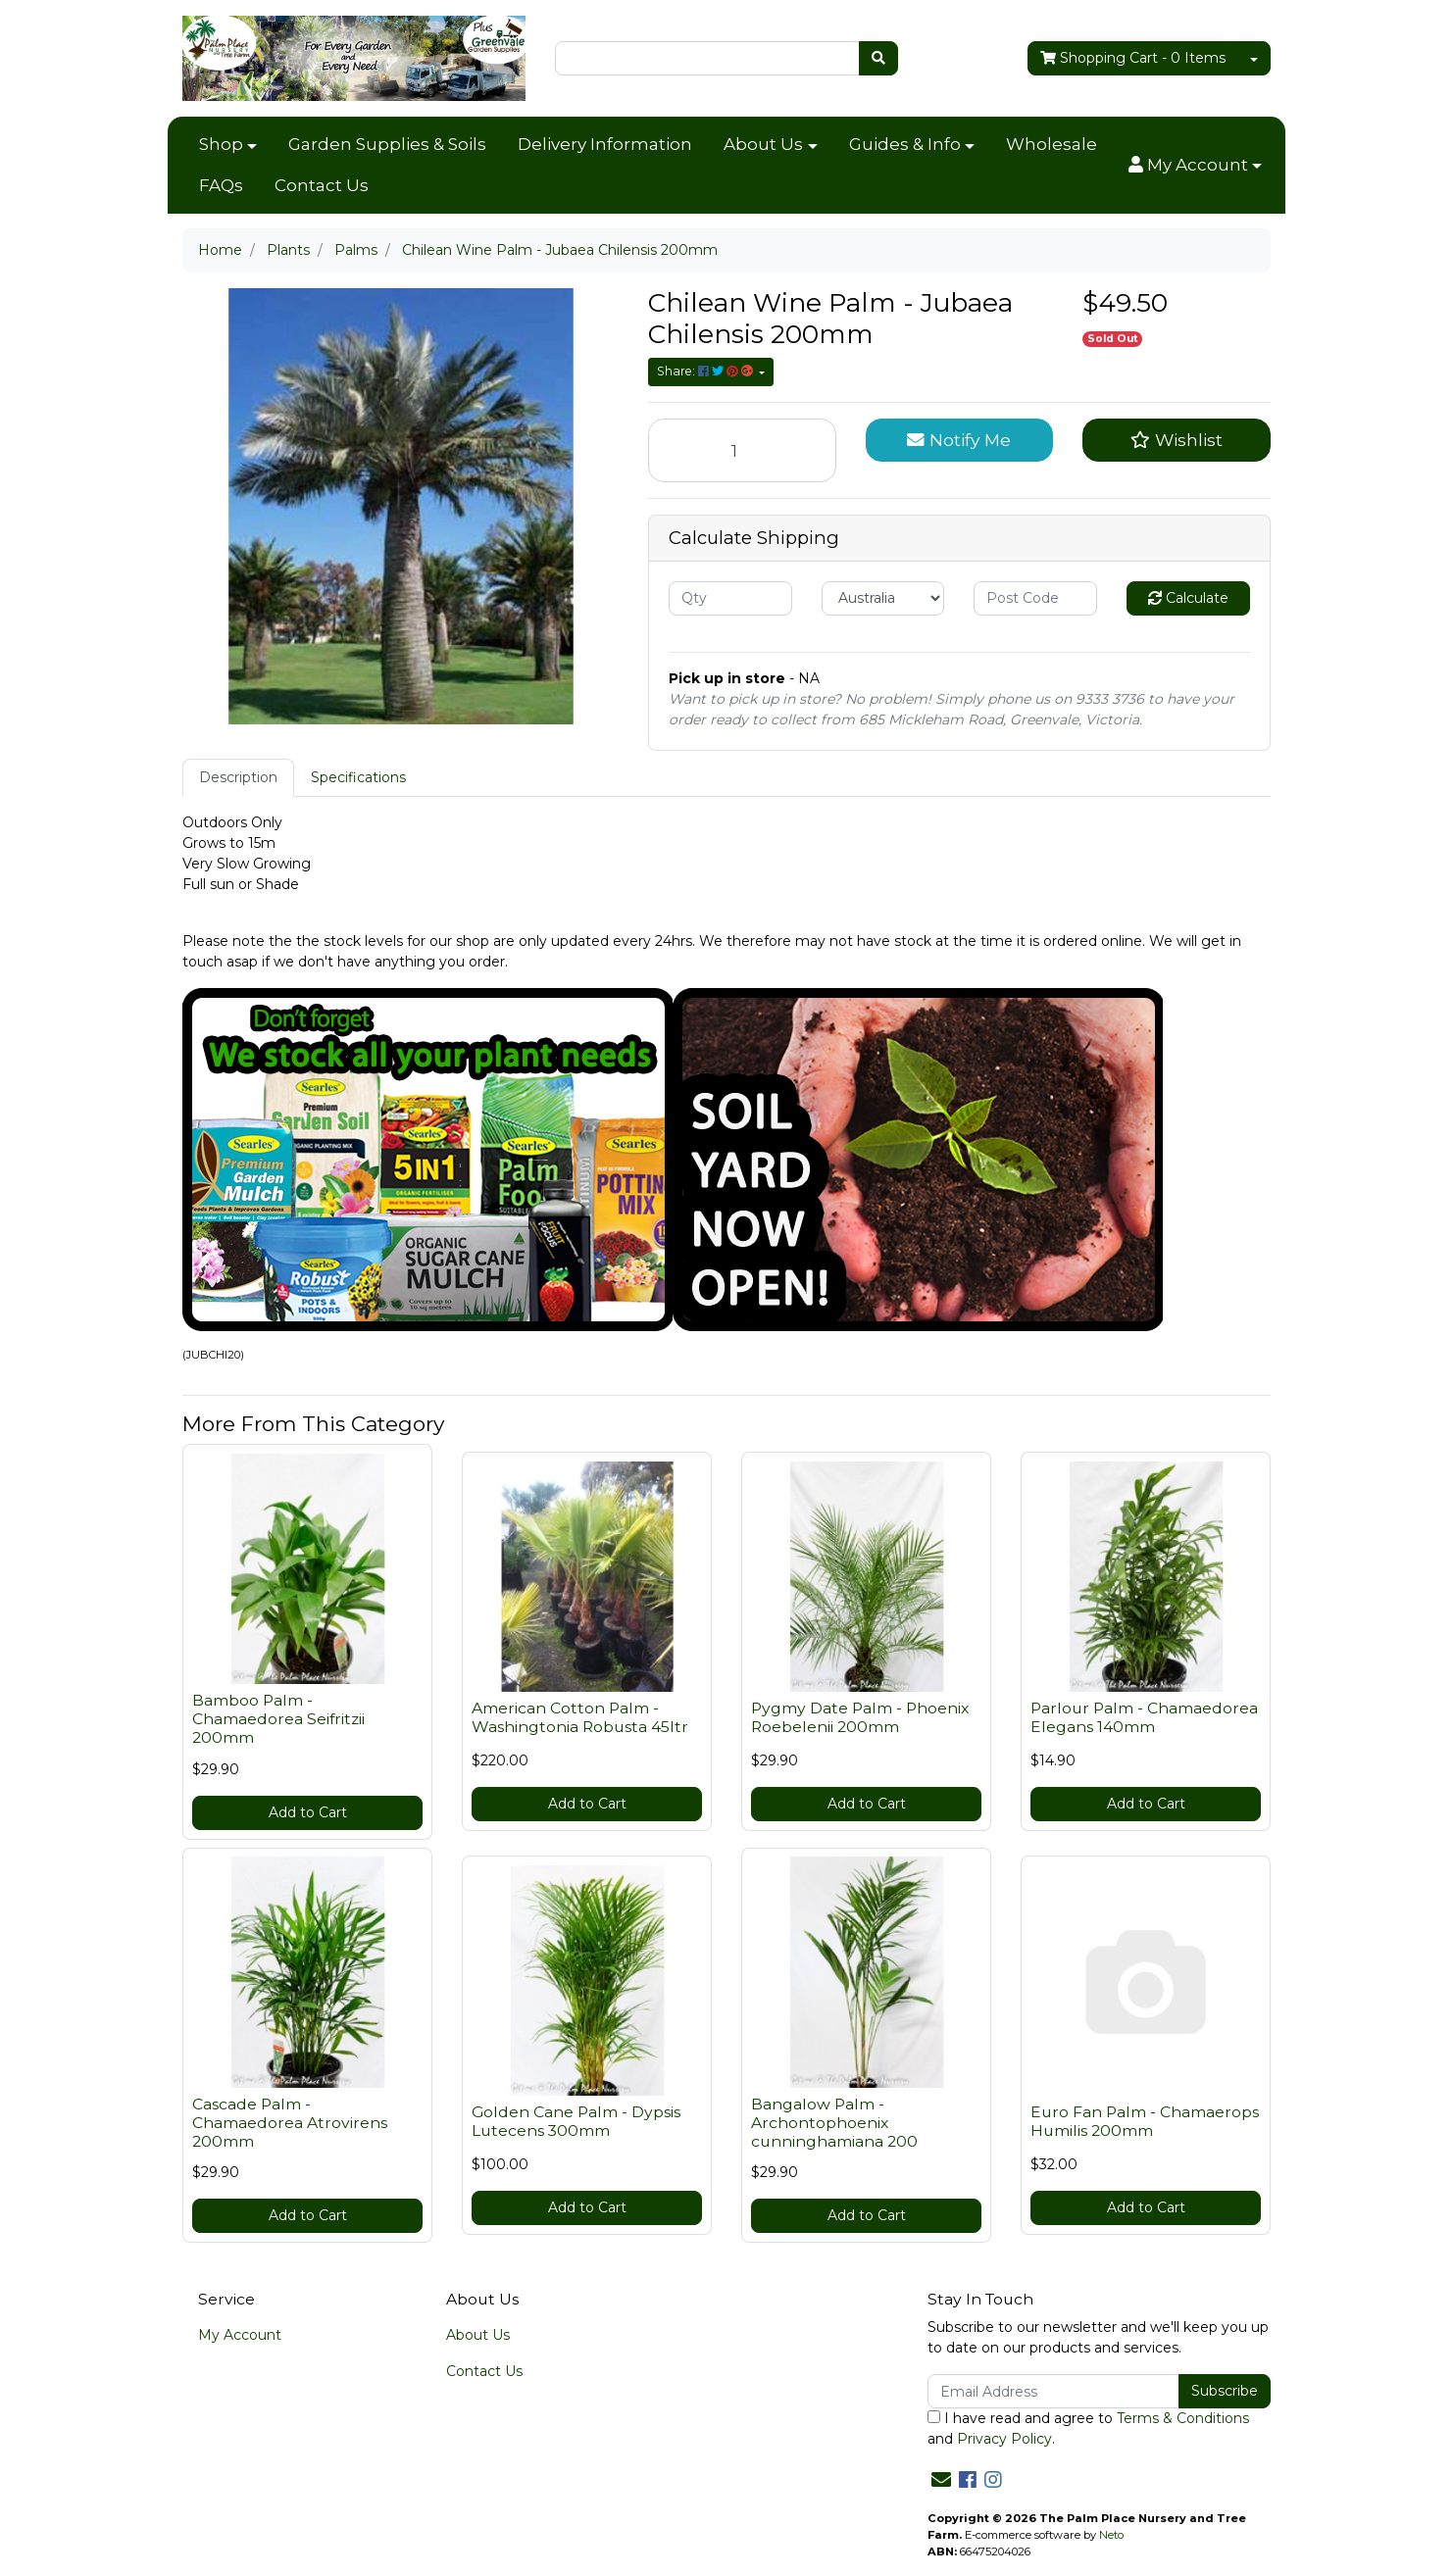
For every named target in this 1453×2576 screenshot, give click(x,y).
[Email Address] (1053, 2391)
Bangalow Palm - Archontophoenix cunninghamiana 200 (834, 2123)
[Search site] (878, 58)
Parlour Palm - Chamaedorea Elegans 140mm (1144, 1717)
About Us (763, 144)
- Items (1133, 58)
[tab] (238, 778)
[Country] (883, 598)
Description (238, 777)
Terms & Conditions (1183, 2418)
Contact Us (322, 185)
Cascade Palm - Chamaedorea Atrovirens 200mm (289, 2123)
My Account (239, 2335)
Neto (1111, 2535)
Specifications (358, 777)
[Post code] (1035, 598)
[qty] (730, 598)
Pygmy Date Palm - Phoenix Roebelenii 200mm (860, 1717)
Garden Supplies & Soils (387, 144)
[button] (1195, 165)
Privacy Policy (1004, 2439)
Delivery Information (605, 144)
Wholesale (1051, 144)
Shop (221, 144)
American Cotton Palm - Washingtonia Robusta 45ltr (580, 1717)
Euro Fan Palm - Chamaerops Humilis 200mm (1144, 2121)
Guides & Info (905, 144)
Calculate (1188, 598)
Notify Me (959, 439)
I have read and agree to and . (1088, 2428)
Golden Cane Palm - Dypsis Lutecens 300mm (576, 2121)
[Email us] (941, 2480)
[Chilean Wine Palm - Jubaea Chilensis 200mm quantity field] (742, 450)
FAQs (221, 185)
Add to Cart (308, 1812)
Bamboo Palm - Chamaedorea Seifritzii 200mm (278, 1719)
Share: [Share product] (706, 371)
